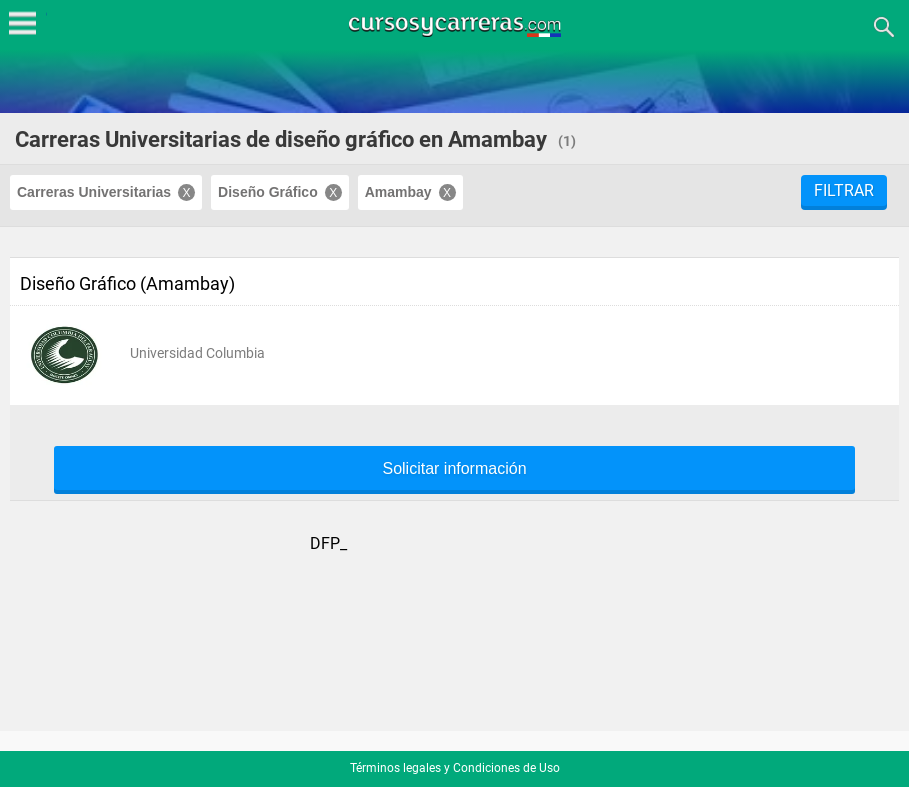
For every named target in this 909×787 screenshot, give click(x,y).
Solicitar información (454, 469)
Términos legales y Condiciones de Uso (455, 768)
